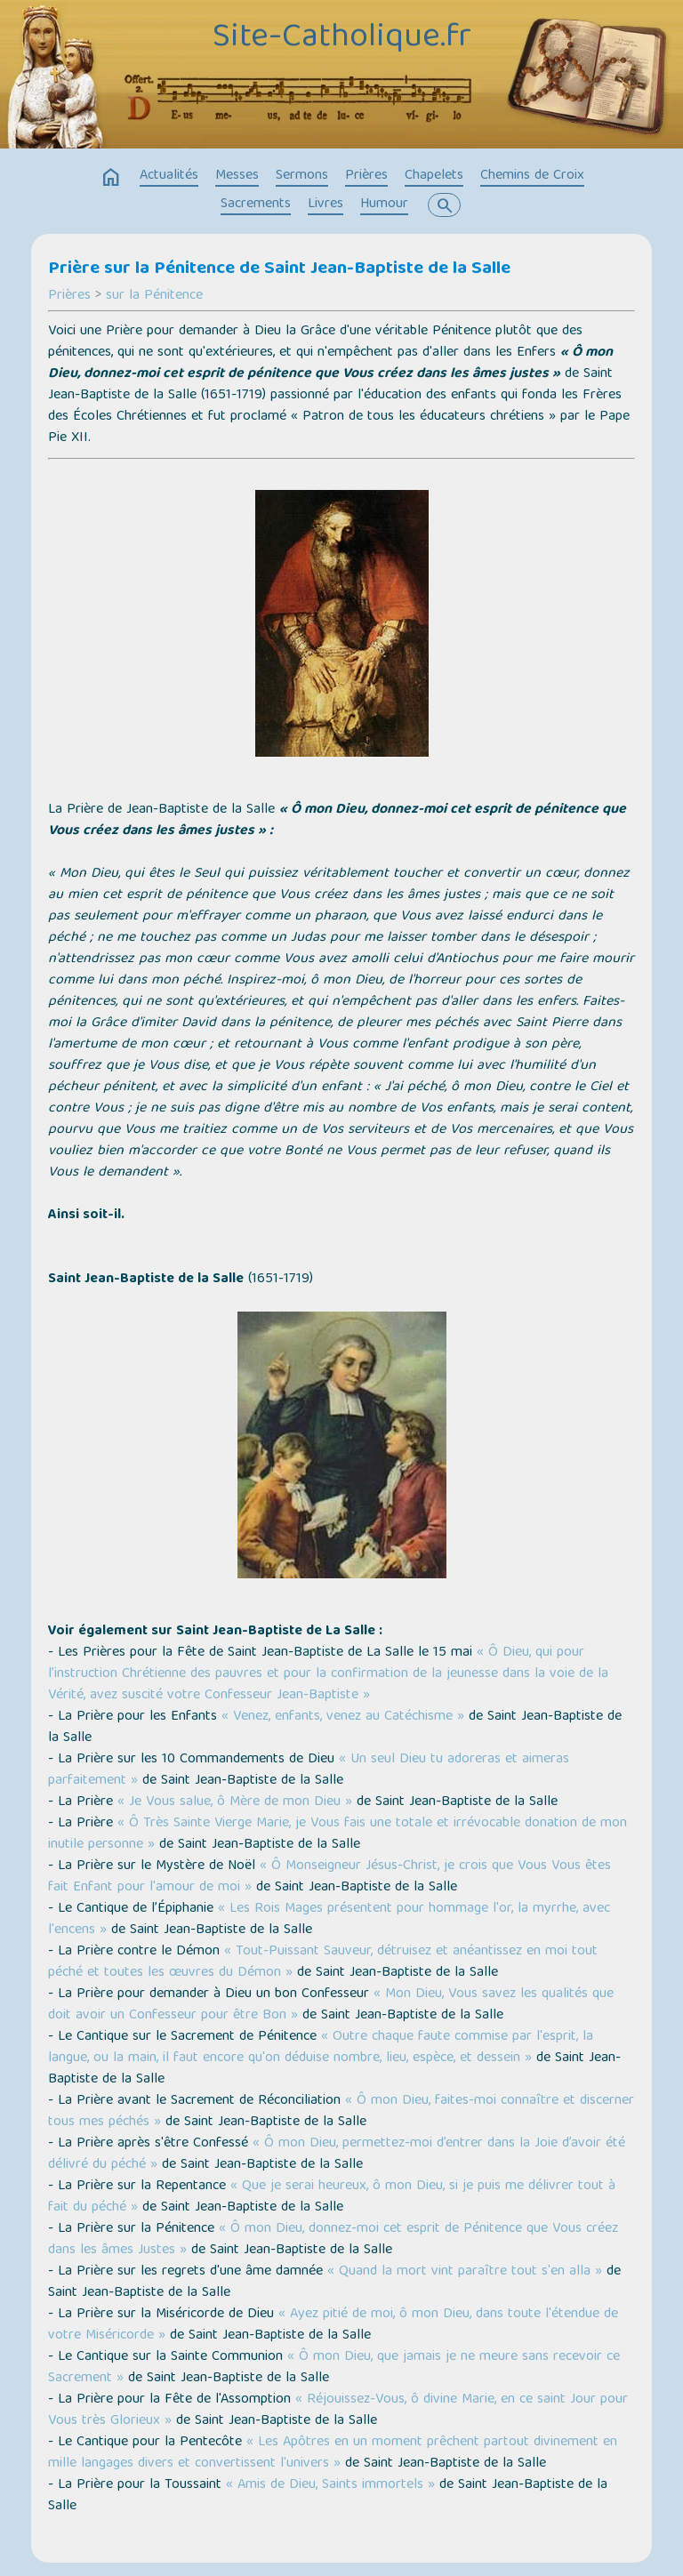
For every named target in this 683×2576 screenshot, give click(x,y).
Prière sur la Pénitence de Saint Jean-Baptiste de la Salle (279, 269)
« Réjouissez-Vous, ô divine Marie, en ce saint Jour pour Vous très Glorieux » (338, 2410)
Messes (237, 176)
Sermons (302, 176)
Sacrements (256, 204)
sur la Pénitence (154, 296)
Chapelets (434, 176)
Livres (325, 204)
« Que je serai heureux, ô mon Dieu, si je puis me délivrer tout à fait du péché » (331, 2197)
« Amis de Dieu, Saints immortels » (330, 2485)
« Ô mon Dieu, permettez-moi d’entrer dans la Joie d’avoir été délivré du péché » (336, 2154)
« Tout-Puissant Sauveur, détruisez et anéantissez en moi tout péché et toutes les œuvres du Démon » (323, 1962)
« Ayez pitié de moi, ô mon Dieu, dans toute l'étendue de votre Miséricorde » (333, 2325)
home (111, 177)
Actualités (169, 176)
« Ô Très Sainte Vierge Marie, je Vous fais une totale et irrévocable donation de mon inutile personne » (337, 1834)
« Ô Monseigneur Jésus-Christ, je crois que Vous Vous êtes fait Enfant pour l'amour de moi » (329, 1877)
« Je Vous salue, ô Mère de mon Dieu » (234, 1802)
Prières (366, 176)
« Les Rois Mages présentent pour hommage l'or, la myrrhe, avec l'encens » (329, 1920)
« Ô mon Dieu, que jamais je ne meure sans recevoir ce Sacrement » (334, 2368)
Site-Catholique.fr (342, 38)
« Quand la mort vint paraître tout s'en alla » (464, 2271)
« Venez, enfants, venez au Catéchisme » (342, 1717)
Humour (384, 204)
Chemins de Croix (532, 176)
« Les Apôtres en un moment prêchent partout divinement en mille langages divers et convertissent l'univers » (332, 2453)
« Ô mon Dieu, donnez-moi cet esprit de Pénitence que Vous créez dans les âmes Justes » (333, 2240)
